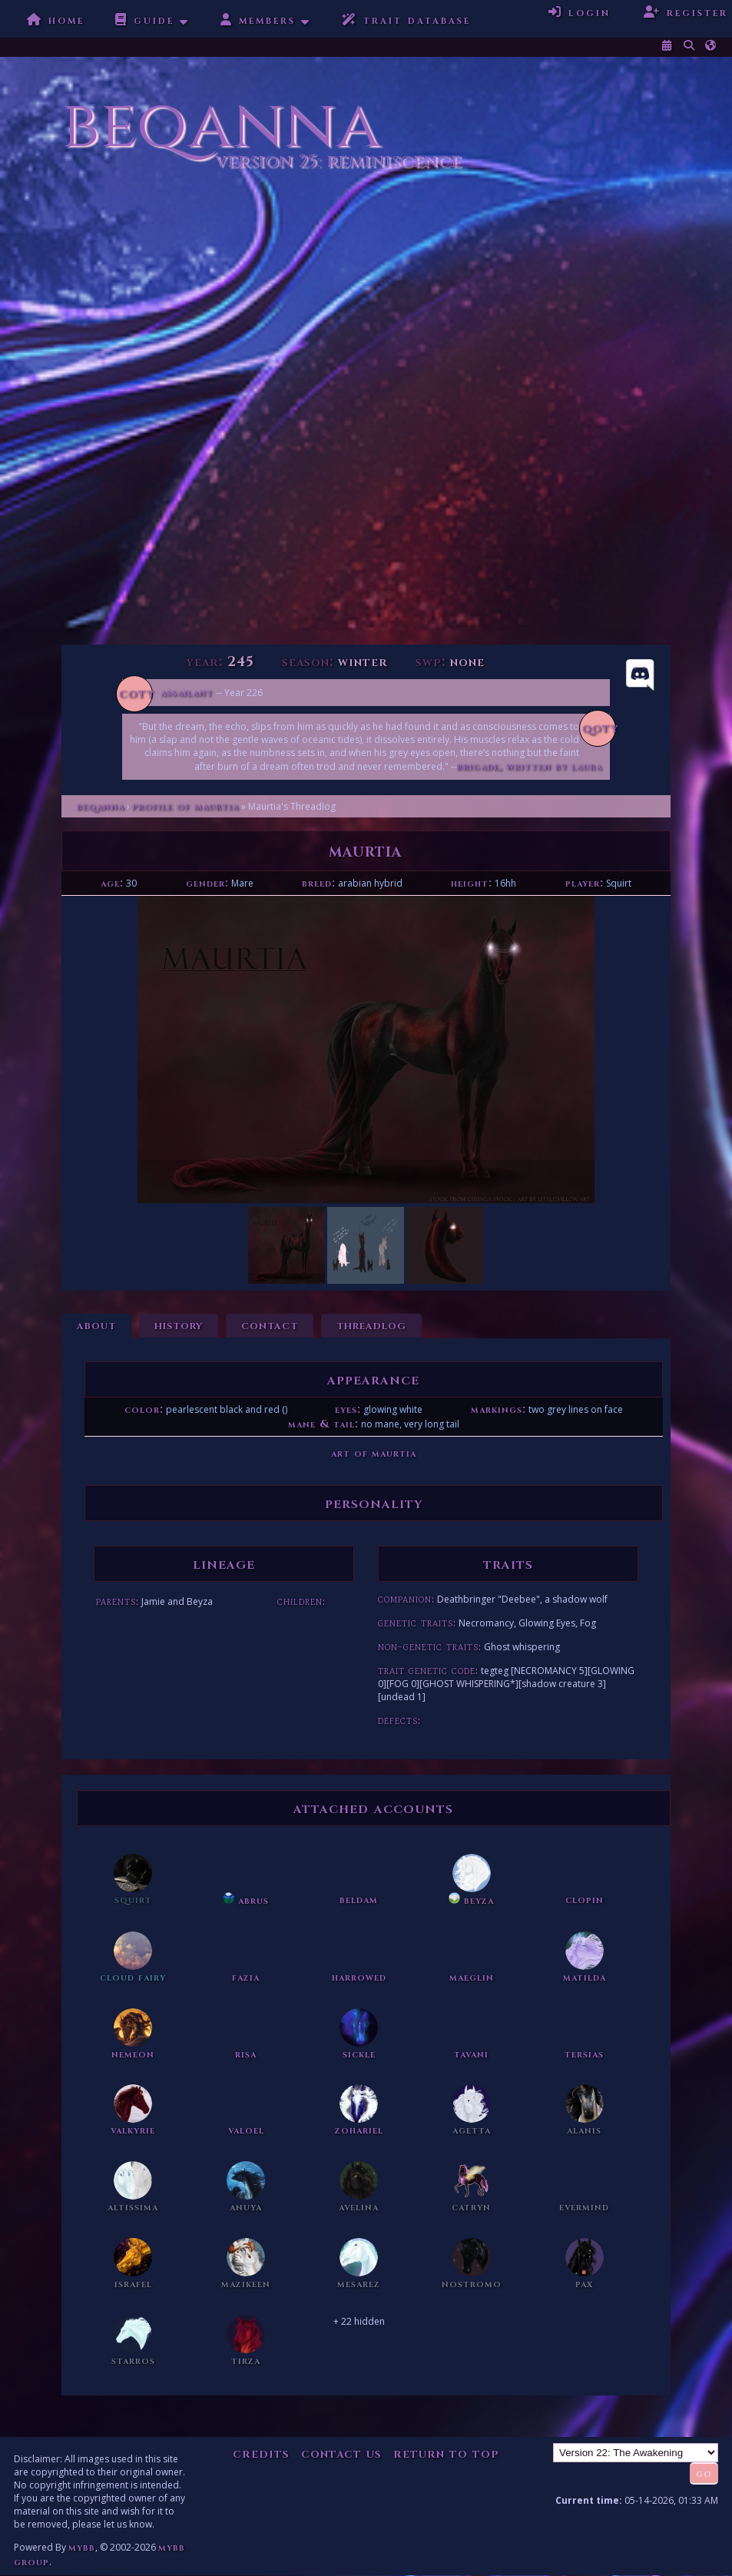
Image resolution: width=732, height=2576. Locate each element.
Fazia (246, 1977)
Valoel (246, 2130)
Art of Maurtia (373, 1453)
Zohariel (359, 2130)
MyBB (81, 2547)
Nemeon (132, 2054)
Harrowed (359, 1977)
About (96, 1325)
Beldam (359, 1899)
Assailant (187, 692)
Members (258, 20)
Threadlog (371, 1325)
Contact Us (341, 2453)
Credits (261, 2453)
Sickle (359, 2054)
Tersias (584, 2054)
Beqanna (100, 806)
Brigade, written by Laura (529, 766)
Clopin (584, 1899)
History (178, 1325)
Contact (269, 1325)
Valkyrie (133, 2130)
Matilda (584, 1977)
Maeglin (471, 1977)
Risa (246, 2054)
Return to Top (446, 2453)
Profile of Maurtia (185, 806)
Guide (144, 20)
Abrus (246, 1900)
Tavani (471, 2054)
